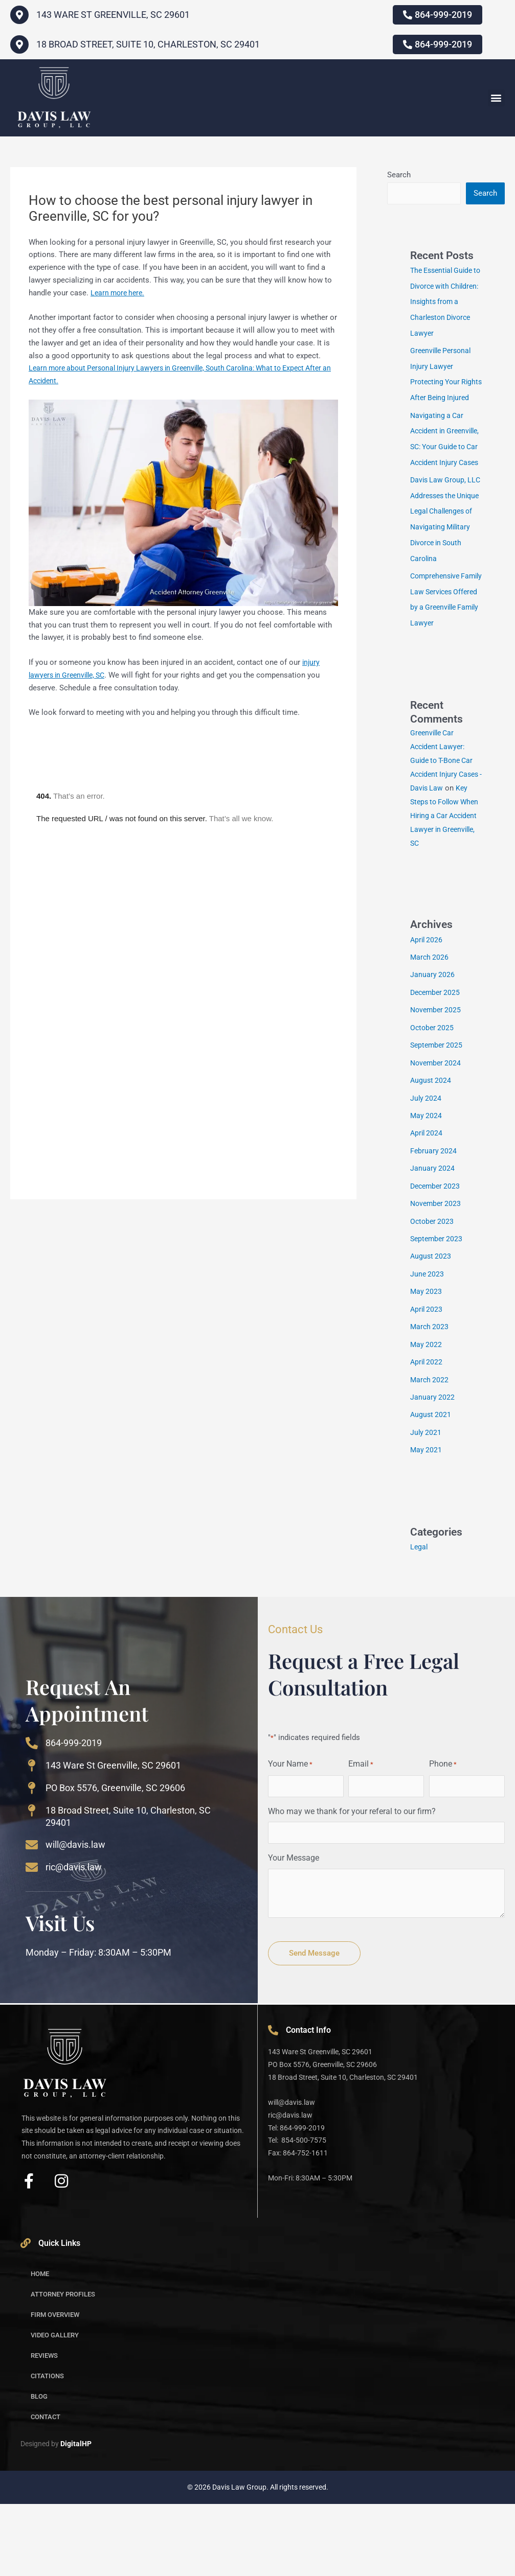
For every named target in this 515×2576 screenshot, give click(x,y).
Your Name (290, 1836)
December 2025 (436, 1074)
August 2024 (431, 1160)
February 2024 (434, 1229)
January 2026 (432, 1056)
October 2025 (433, 1108)
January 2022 (432, 1470)
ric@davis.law (74, 1939)
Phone (443, 1836)
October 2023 (433, 1298)
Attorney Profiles (63, 2366)
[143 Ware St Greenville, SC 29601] (32, 1837)
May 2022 (426, 1419)
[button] (496, 97)
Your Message (293, 1930)
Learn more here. (119, 292)
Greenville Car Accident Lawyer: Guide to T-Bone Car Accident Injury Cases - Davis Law (444, 829)
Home (40, 2346)
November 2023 (437, 1281)
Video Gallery (55, 2407)
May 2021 (426, 1522)
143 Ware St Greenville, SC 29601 (113, 1837)
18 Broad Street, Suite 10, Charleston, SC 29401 (148, 44)
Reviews (44, 2427)
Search (399, 174)
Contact (45, 2489)
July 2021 (426, 1505)
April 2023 (427, 1384)
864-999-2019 (74, 1814)
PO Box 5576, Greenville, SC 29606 (115, 1859)
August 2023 (431, 1332)
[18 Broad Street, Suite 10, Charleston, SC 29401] (19, 44)
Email (360, 1836)
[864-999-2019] (32, 1815)
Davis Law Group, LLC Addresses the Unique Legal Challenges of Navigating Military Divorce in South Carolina (442, 567)
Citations (47, 2448)
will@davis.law (75, 1916)
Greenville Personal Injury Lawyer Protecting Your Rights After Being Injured (443, 380)
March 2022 (430, 1453)
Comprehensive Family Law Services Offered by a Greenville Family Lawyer (445, 661)
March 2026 (430, 1040)
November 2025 (437, 1091)
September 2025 (437, 1125)
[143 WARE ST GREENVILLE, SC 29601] (19, 15)
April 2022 (427, 1436)
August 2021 (431, 1488)
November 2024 (437, 1143)
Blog (39, 2468)
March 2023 (430, 1401)
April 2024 (427, 1212)
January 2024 (432, 1246)
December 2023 (436, 1263)
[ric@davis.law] (32, 1939)
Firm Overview (55, 2387)
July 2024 (426, 1177)
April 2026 (427, 1022)
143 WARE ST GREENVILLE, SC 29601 (113, 14)
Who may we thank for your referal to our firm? (352, 1883)
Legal (419, 1619)
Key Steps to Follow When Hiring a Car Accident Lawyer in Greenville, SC (445, 898)
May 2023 (426, 1367)
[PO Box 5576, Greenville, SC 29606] (32, 1860)
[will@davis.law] (32, 1917)
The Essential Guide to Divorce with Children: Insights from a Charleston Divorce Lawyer (444, 301)
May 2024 (426, 1194)
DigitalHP (76, 2516)
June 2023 (427, 1350)
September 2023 (437, 1315)
